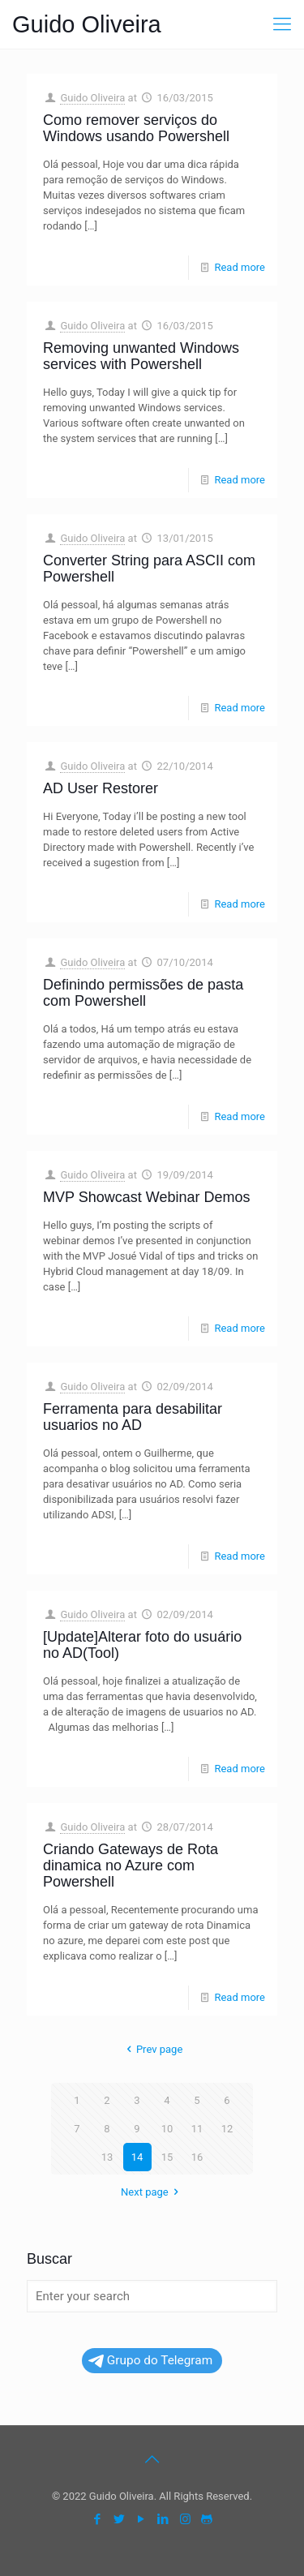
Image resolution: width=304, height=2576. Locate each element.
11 (197, 2129)
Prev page (152, 2049)
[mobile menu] (282, 24)
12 (227, 2129)
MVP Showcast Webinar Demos (146, 1197)
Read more (239, 267)
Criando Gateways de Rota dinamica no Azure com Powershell (130, 1865)
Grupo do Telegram (150, 2360)
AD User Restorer (100, 788)
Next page (152, 2192)
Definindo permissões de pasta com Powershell (143, 993)
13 (107, 2157)
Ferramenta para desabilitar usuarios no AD (132, 1417)
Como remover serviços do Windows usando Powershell (136, 128)
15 (167, 2157)
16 (197, 2157)
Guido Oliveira (86, 24)
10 (167, 2129)
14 (137, 2157)
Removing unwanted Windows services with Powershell (141, 356)
